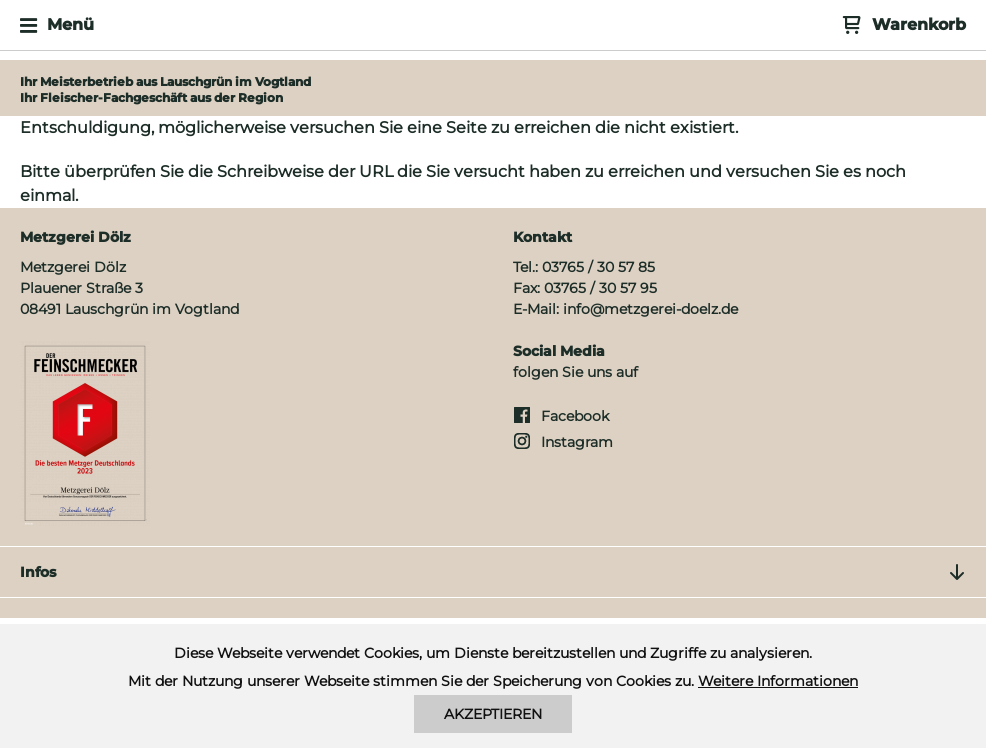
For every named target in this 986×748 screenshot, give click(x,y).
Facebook (575, 416)
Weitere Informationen (778, 681)
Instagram (577, 442)
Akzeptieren (493, 714)
